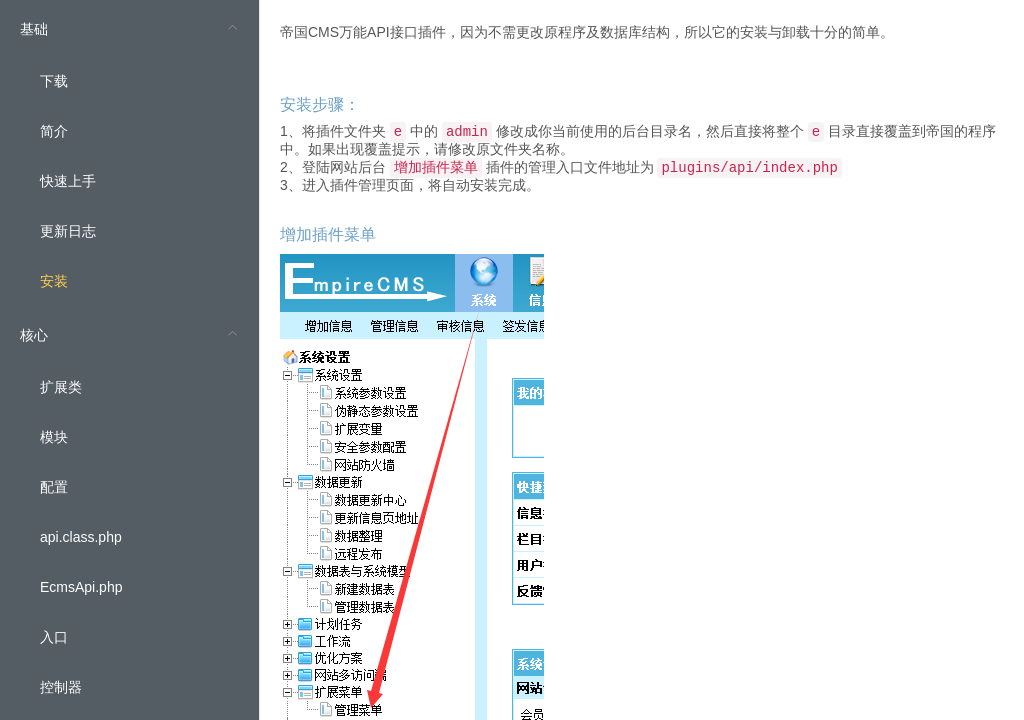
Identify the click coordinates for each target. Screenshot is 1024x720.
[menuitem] (129, 153)
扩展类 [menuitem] (61, 387)
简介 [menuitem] (54, 131)
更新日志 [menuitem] (68, 231)
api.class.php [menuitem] (81, 537)
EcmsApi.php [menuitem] (81, 587)
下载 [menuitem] (54, 81)
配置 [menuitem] (54, 487)
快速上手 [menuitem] (68, 181)
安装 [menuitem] (54, 281)
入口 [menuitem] (54, 637)
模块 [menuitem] (54, 437)
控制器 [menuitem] (61, 687)
